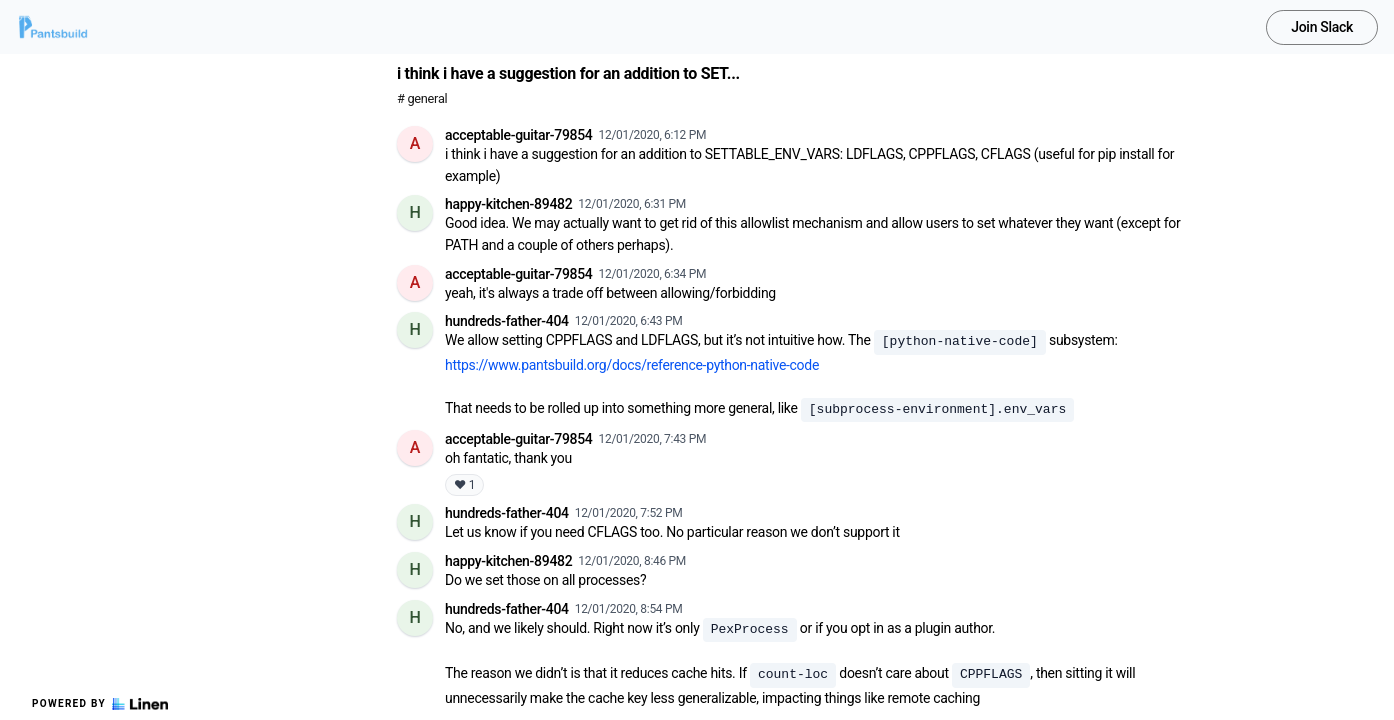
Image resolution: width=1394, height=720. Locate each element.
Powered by (100, 704)
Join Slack (1322, 27)
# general (422, 98)
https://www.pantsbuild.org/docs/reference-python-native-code (632, 365)
